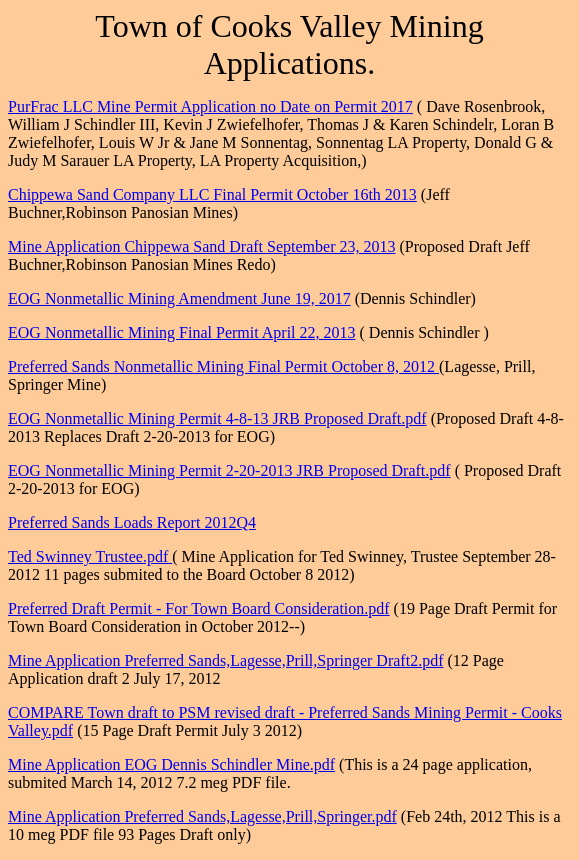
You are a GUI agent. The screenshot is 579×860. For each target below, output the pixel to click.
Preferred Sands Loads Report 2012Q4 (132, 522)
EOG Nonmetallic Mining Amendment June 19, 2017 (179, 298)
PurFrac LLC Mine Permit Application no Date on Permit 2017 (210, 106)
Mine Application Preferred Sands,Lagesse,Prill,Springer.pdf (202, 816)
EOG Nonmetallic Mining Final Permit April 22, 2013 (182, 332)
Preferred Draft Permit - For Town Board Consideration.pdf (199, 608)
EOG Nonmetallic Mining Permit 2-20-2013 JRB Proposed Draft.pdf (229, 470)
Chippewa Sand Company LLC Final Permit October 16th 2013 (212, 194)
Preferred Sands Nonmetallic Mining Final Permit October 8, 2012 (223, 366)
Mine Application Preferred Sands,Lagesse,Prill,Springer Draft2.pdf (225, 660)
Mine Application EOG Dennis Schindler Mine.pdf (171, 764)
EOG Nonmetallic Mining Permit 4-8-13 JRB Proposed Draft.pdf (217, 418)
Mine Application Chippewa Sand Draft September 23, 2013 (201, 246)
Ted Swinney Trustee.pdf (90, 556)
